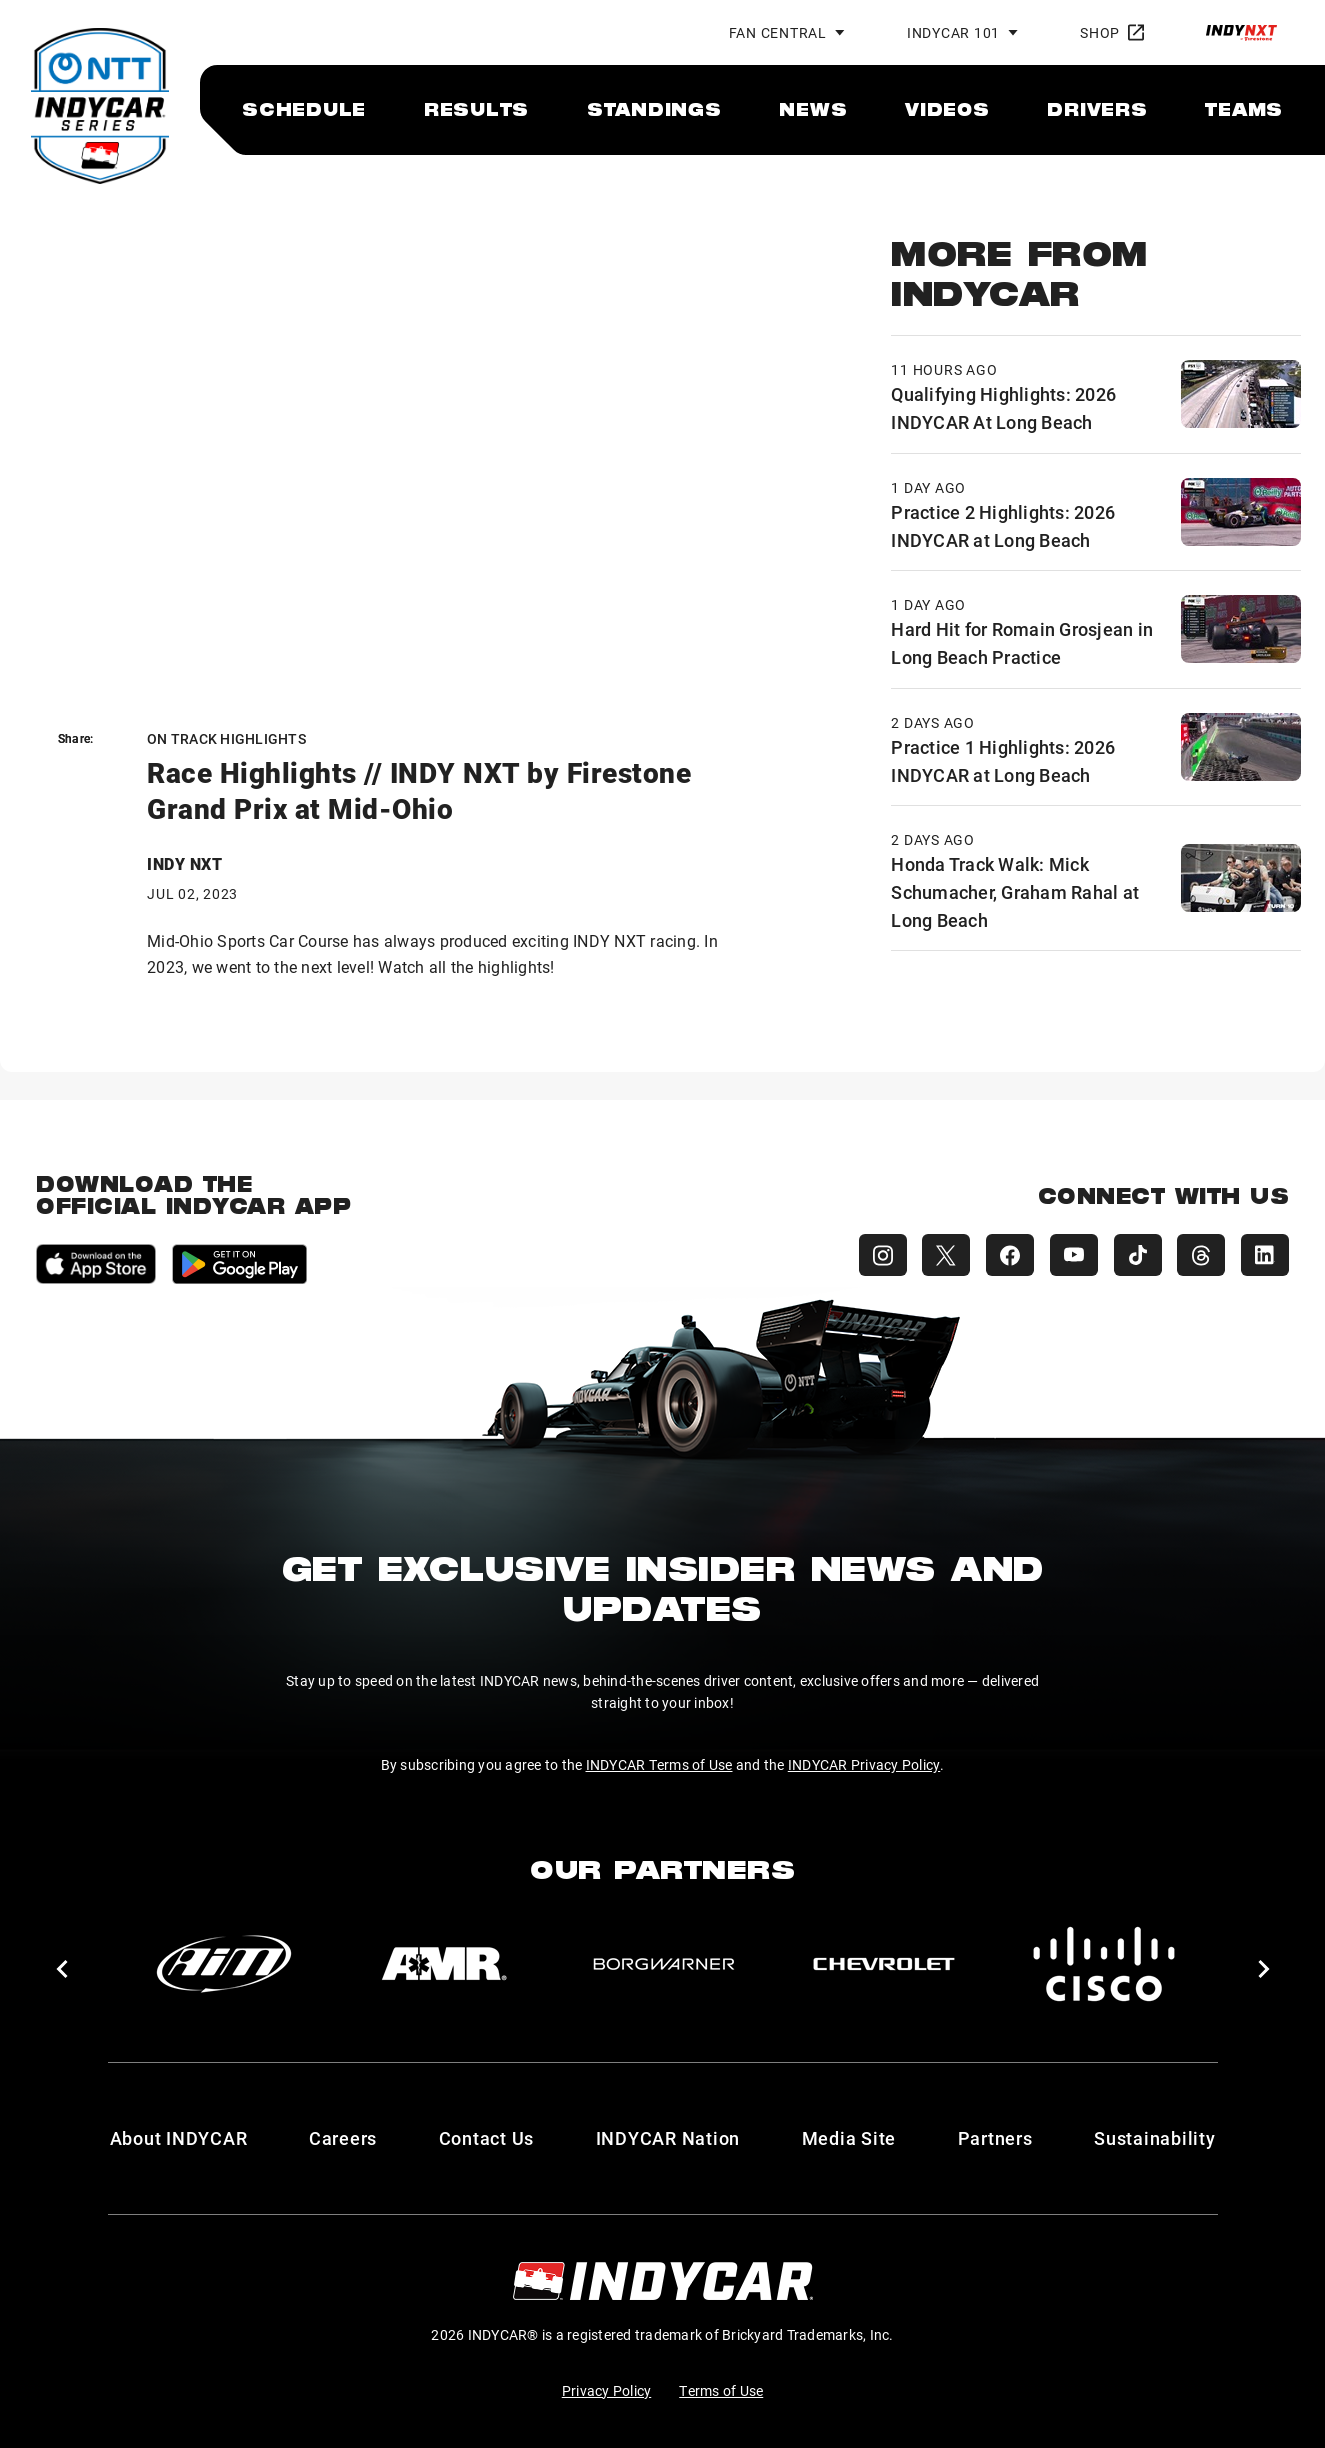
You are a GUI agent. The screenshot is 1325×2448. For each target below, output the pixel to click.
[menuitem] (304, 109)
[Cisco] (1104, 1964)
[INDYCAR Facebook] (1009, 1255)
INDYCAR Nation (668, 2138)
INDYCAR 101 (953, 32)
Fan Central (778, 32)
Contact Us (487, 2138)
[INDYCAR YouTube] (1073, 1255)
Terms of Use (721, 2390)
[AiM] (224, 1964)
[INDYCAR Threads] (1201, 1255)
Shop (1112, 32)
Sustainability (1155, 2138)
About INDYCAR (179, 2138)
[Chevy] (884, 1964)
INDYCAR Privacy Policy (864, 1764)
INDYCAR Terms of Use (659, 1764)
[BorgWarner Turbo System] (664, 1964)
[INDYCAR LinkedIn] (1265, 1255)
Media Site (849, 2138)
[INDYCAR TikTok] (1137, 1255)
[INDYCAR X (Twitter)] (945, 1255)
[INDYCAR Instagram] (881, 1255)
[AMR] (444, 1964)
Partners (995, 2138)
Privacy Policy (607, 2390)
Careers (343, 2138)
